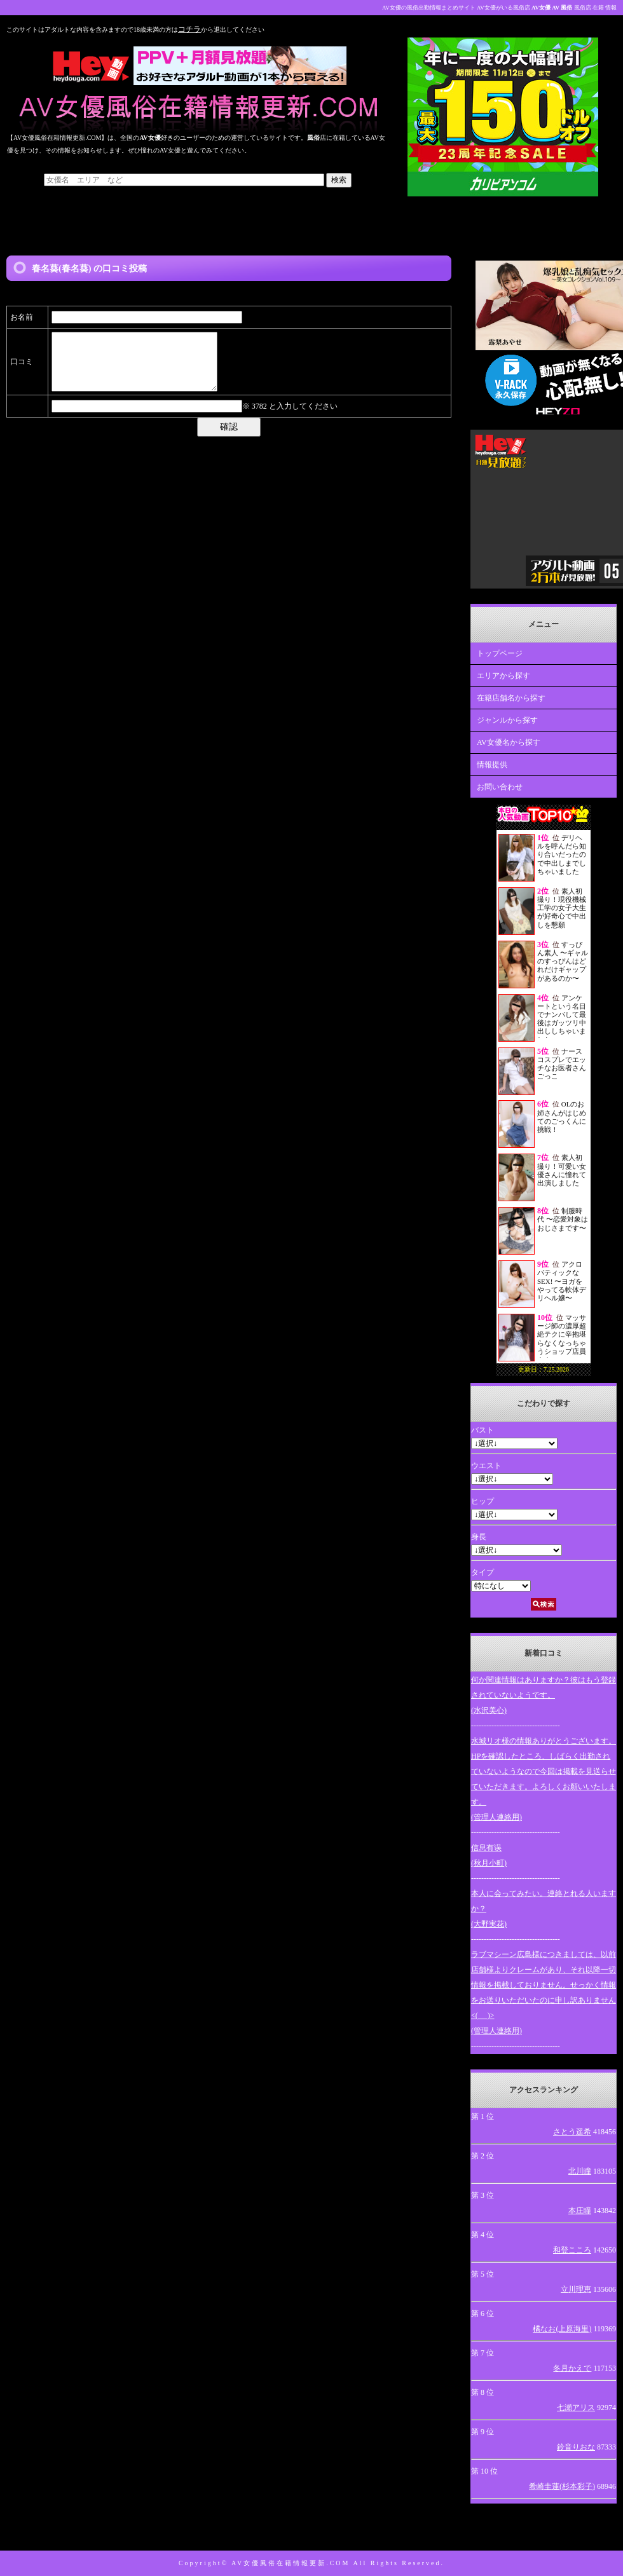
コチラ (189, 29)
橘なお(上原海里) (562, 2328)
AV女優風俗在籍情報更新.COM (290, 2562)
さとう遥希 (572, 2131)
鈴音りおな (576, 2447)
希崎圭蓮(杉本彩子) (562, 2486)
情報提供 (492, 764)
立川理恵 (576, 2289)
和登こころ (572, 2249)
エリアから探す (503, 675)
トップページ (500, 653)
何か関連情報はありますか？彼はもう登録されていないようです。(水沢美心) (543, 1695)
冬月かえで (572, 2368)
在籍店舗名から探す (511, 697)
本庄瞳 (579, 2210)
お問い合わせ (500, 786)
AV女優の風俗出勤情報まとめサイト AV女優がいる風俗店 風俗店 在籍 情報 (499, 7)
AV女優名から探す (508, 742)
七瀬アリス (576, 2407)
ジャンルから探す (507, 720)
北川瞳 (579, 2171)
